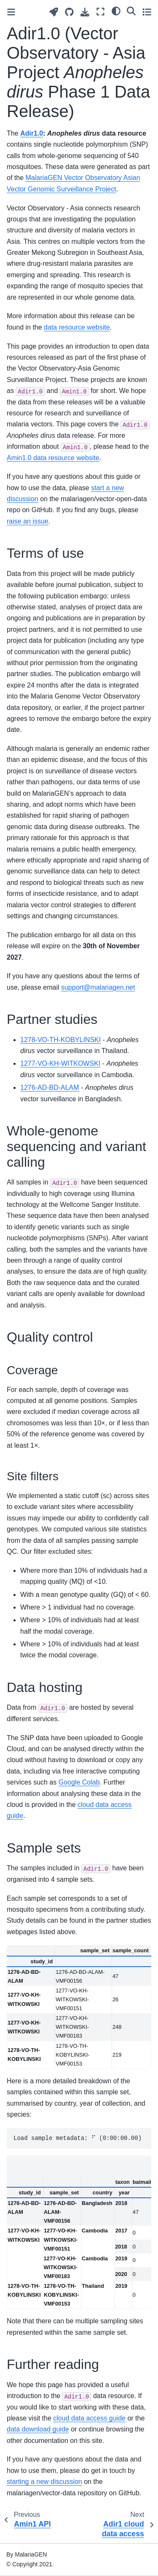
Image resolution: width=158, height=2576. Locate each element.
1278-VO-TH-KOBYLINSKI (60, 1039)
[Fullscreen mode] (100, 11)
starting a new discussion (44, 2481)
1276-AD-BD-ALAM (49, 1087)
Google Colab (79, 1782)
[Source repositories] (69, 12)
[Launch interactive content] (54, 12)
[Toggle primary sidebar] (11, 12)
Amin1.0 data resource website (53, 457)
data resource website (77, 327)
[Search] (131, 10)
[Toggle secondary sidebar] (147, 11)
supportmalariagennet (98, 987)
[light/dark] (116, 10)
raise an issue (27, 521)
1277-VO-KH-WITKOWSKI (60, 1063)
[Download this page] (85, 12)
